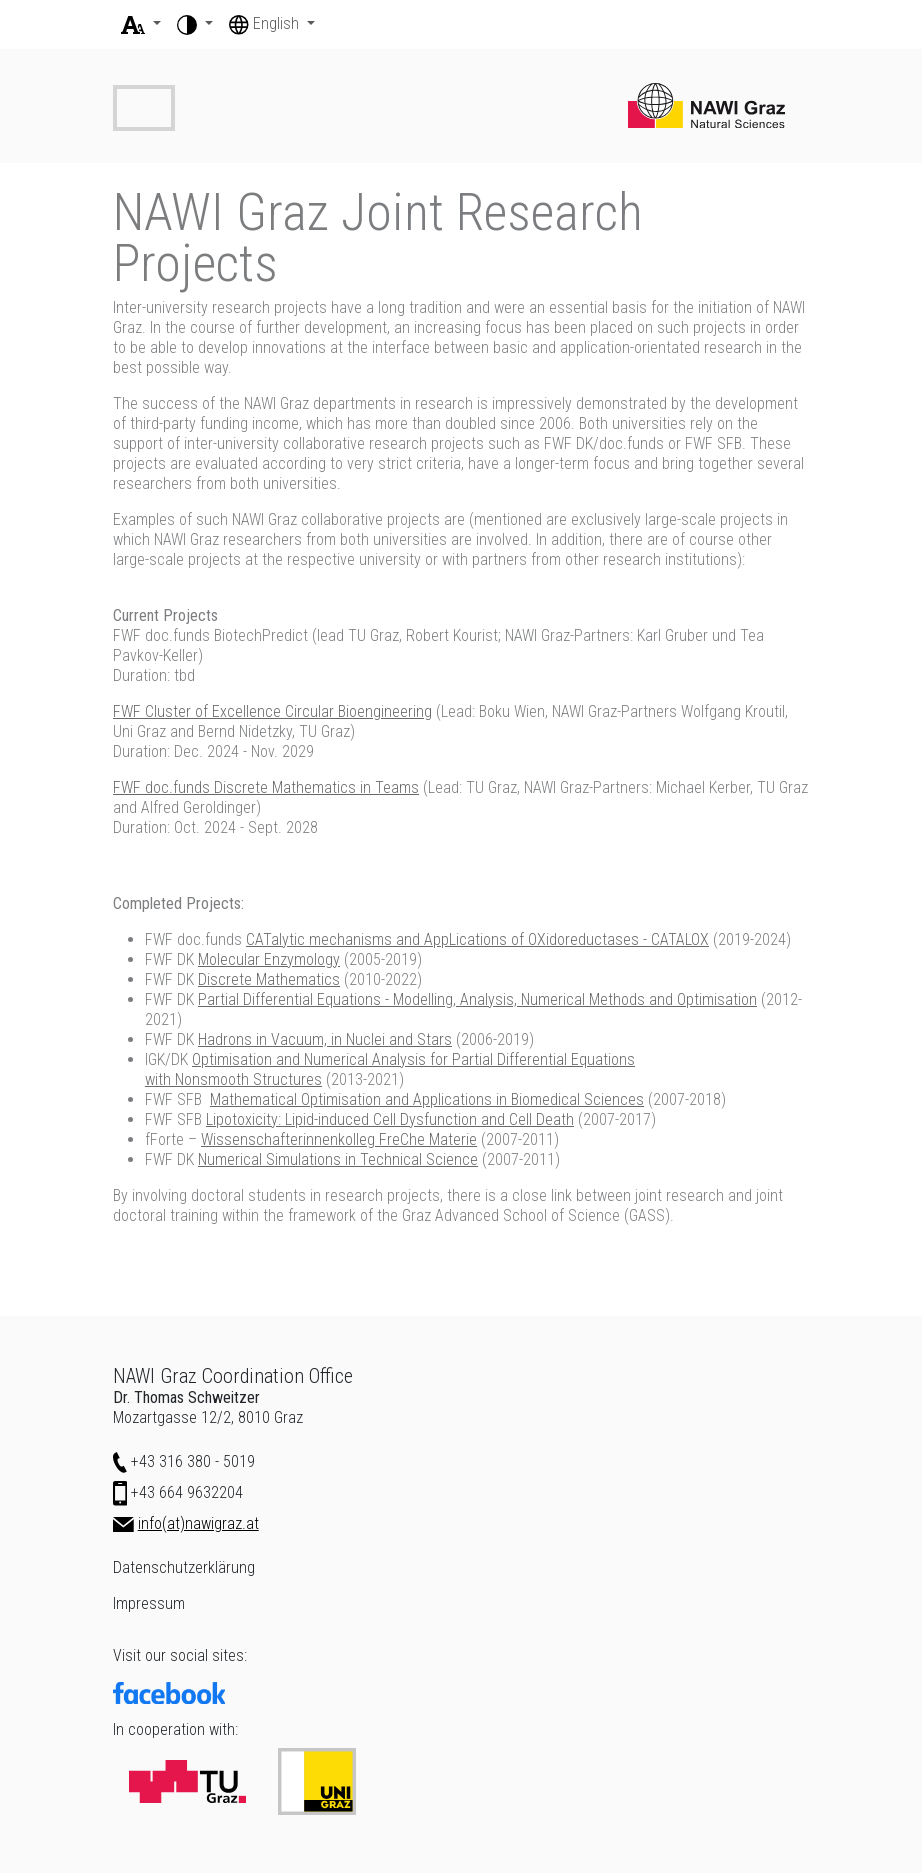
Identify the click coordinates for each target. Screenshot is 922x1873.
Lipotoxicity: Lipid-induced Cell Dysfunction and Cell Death (390, 1119)
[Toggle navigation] (144, 108)
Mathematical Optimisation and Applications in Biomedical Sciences (427, 1099)
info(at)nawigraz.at (198, 1523)
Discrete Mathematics (269, 979)
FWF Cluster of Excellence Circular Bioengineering (272, 711)
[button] (141, 24)
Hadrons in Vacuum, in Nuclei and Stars (325, 1039)
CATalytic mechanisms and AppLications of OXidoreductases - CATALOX (477, 939)
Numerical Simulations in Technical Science (338, 1159)
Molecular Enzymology (269, 959)
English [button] (266, 23)
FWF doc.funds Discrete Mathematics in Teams (266, 787)
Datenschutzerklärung (184, 1567)
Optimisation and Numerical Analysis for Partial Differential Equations (413, 1059)
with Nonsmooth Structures (233, 1079)
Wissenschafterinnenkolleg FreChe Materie (339, 1139)
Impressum (149, 1603)
